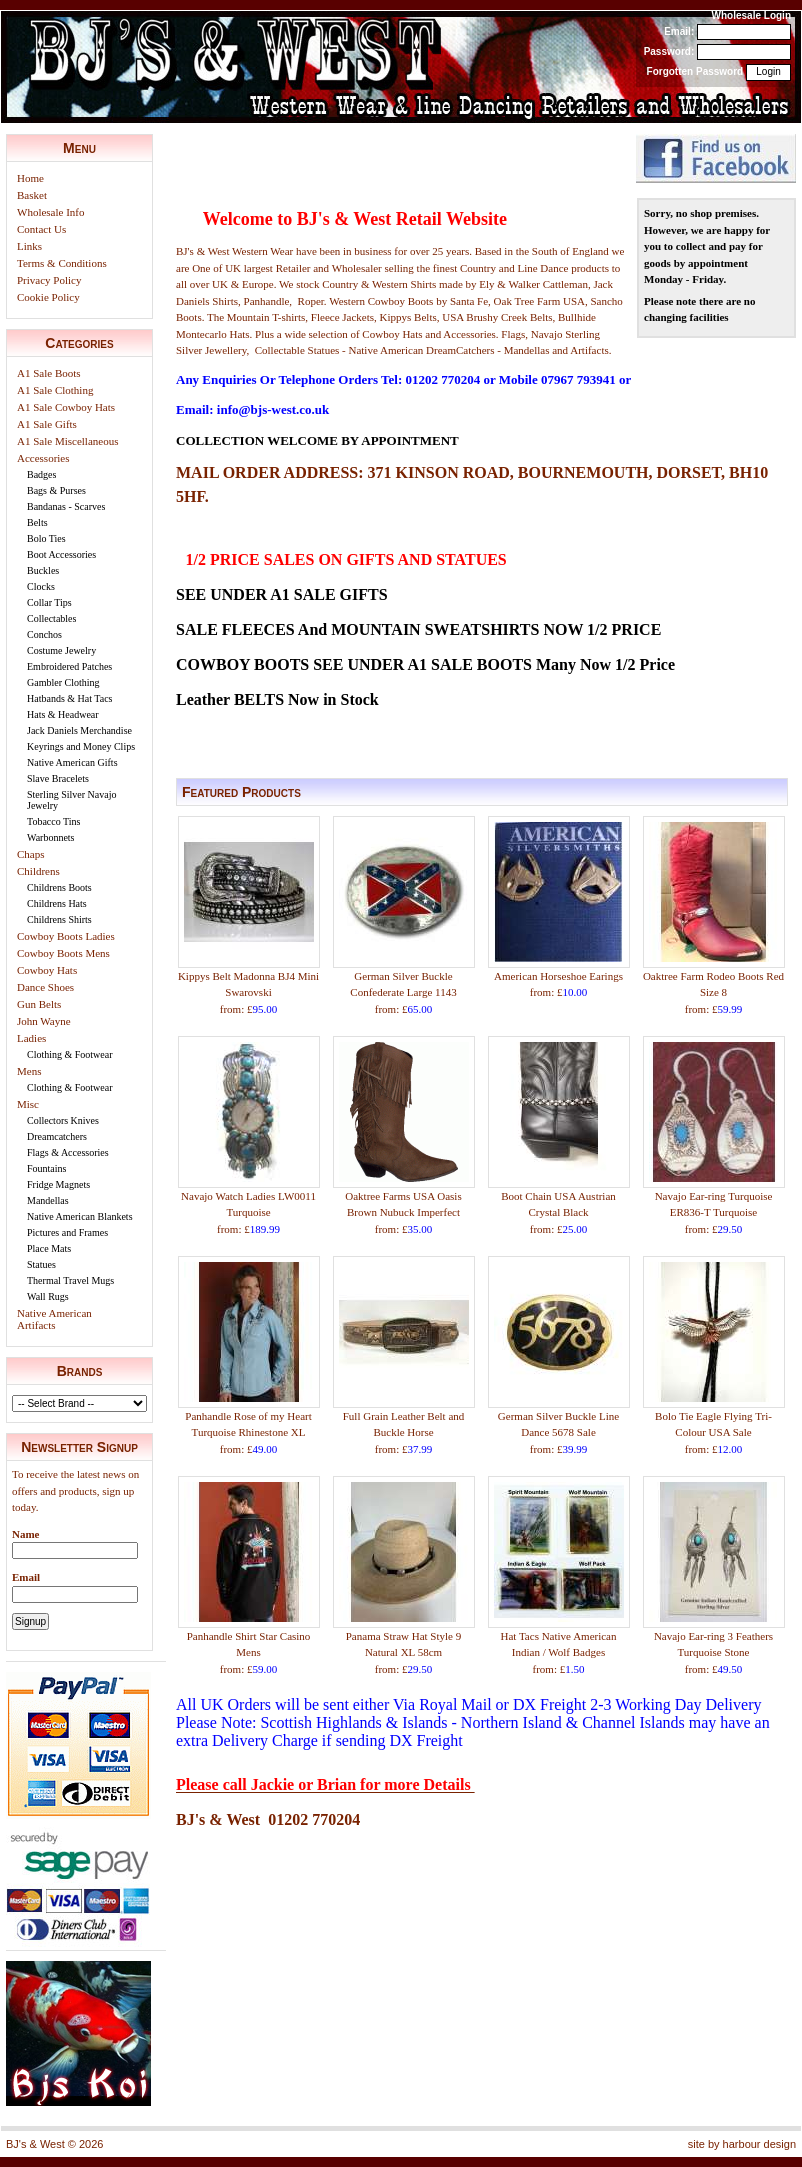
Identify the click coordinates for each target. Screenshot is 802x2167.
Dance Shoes (45, 987)
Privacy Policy (49, 280)
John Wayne (44, 1021)
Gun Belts (39, 1004)
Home (30, 178)
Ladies (31, 1038)
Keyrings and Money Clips (81, 746)
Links (29, 246)
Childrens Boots (59, 887)
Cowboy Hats (47, 970)
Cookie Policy (48, 297)
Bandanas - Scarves (66, 506)
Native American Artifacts (54, 1319)
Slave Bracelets (58, 778)
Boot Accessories (61, 554)
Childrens (38, 871)
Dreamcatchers (57, 1136)
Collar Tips (49, 602)
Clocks (41, 586)
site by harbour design (742, 2144)
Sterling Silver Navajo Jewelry (71, 800)
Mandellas (48, 1200)
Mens (29, 1071)
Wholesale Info (51, 212)
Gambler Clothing (63, 682)
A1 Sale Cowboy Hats (66, 407)
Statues (41, 1264)
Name (26, 1534)
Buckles (43, 570)
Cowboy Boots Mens (63, 953)
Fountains (46, 1168)
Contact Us (41, 229)
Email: (679, 31)
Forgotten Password (695, 71)
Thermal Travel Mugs (70, 1280)
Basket (32, 195)
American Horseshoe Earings (558, 976)
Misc (28, 1104)
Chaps (31, 854)
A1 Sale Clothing (55, 390)
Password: (669, 51)
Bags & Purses (56, 490)
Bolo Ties (46, 538)
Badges (41, 474)
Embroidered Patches (69, 666)
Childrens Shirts (59, 919)
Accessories (43, 458)
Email (26, 1577)
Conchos (44, 634)
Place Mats (49, 1248)
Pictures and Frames (67, 1232)
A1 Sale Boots (49, 373)
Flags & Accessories (68, 1152)
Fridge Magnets (58, 1184)
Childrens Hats (57, 903)
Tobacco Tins (53, 821)
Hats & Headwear (63, 714)
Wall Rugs (48, 1296)
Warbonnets (51, 837)
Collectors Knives (63, 1120)
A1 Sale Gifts (47, 424)
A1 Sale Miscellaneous (67, 441)
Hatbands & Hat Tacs (69, 698)
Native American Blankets (80, 1216)
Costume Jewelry (61, 650)
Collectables (51, 618)
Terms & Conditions (62, 263)
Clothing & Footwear (70, 1054)
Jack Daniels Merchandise (79, 730)
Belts (37, 522)
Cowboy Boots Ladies (66, 936)
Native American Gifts (72, 762)
